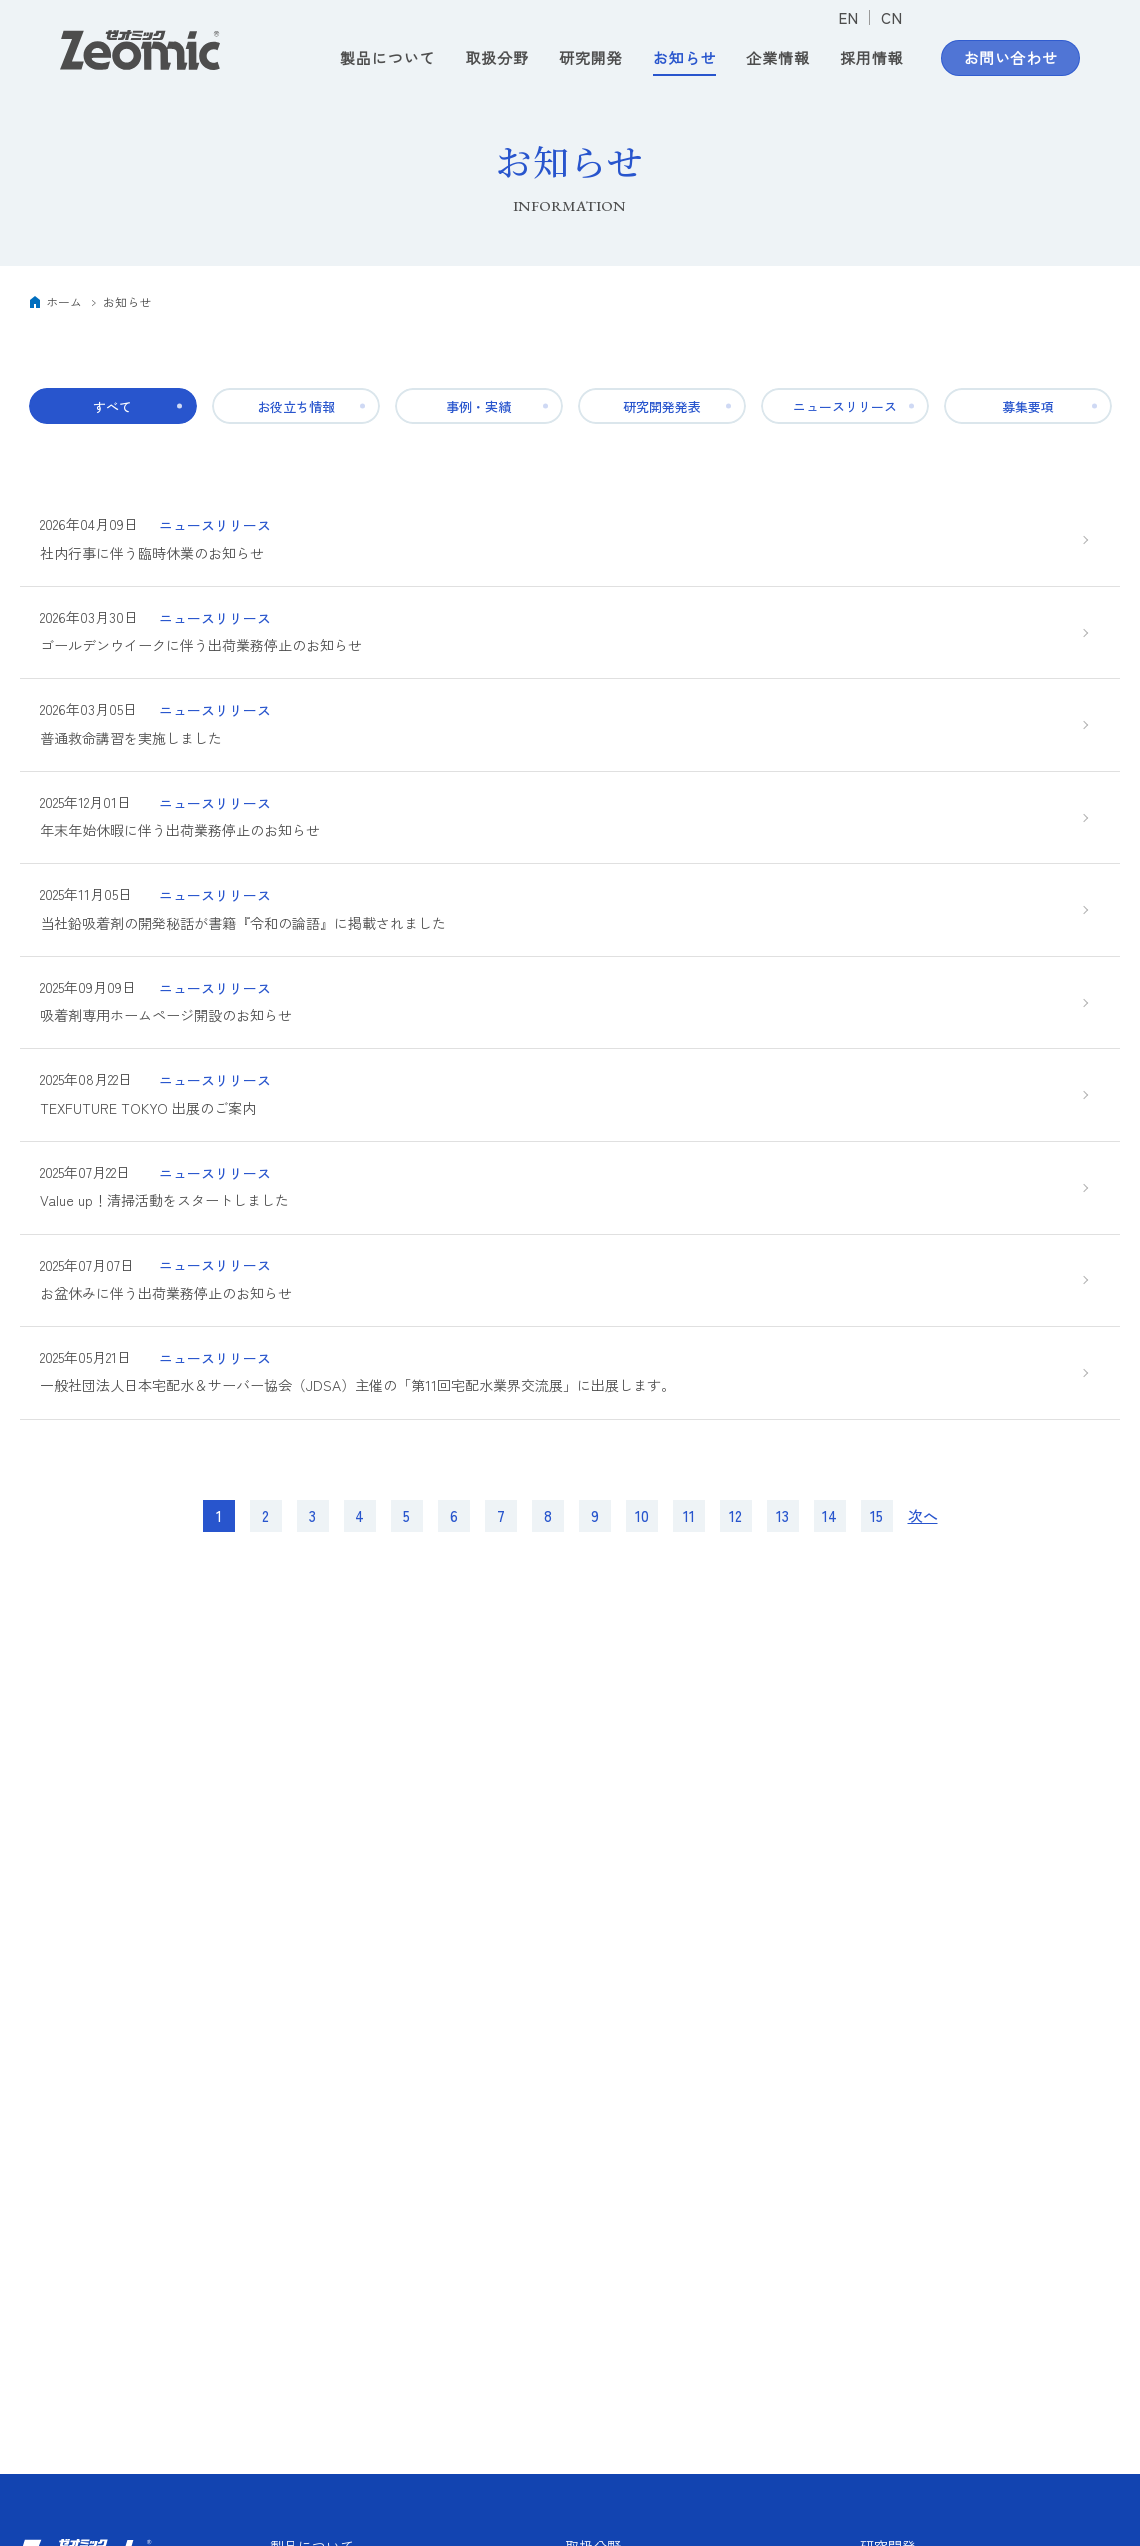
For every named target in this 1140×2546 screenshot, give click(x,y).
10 (642, 1532)
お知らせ (685, 58)
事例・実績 (478, 406)
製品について (387, 58)
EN (848, 17)
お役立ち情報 (296, 406)
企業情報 (778, 58)
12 (735, 1532)
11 (689, 1532)
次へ (923, 1532)
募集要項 (1028, 406)
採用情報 (872, 58)
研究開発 (591, 58)
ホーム (64, 301)
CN (891, 17)
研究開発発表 (662, 406)
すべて (112, 406)
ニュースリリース (845, 406)
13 (782, 1532)
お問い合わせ (1011, 58)
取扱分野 (497, 58)
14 (829, 1532)
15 (876, 1532)
